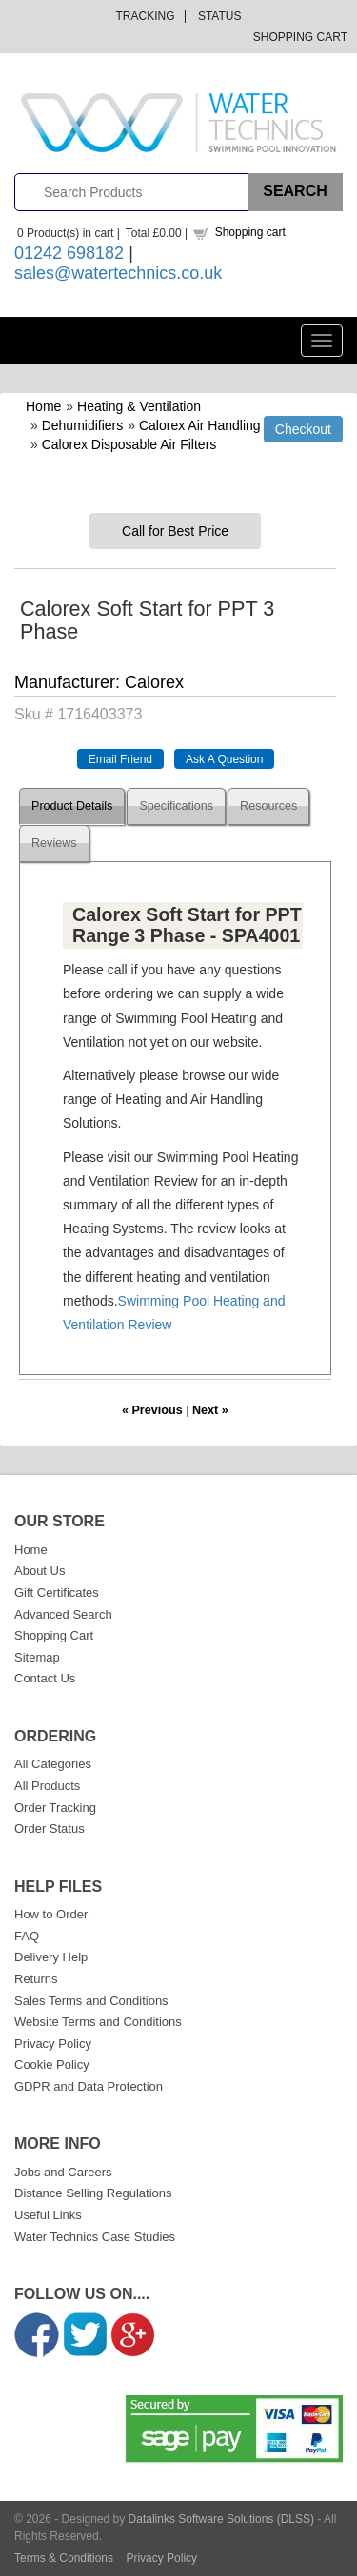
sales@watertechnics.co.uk (118, 273)
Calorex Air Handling (200, 425)
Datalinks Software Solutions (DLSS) (221, 2519)
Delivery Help (51, 1957)
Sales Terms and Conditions (91, 2001)
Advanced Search (63, 1614)
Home (43, 406)
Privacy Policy (52, 2043)
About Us (39, 1570)
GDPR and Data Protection (88, 2086)
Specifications (176, 806)
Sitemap (37, 1657)
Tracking (145, 16)
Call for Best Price (175, 531)
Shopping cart (250, 232)
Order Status (49, 1828)
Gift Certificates (56, 1592)
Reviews (54, 843)
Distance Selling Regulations (92, 2193)
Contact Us (44, 1678)
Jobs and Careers (63, 2172)
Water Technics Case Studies (94, 2237)
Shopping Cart (300, 37)
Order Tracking (55, 1807)
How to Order (51, 1914)
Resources (268, 806)
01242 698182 (69, 253)
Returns (36, 1979)
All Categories (52, 1764)
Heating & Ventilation (139, 406)
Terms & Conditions (63, 2558)
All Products (47, 1786)
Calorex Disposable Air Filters (129, 444)
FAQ (26, 1936)
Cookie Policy (51, 2064)
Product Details (71, 806)
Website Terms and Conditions (98, 2022)
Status (220, 16)
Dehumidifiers (83, 425)
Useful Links (48, 2215)
